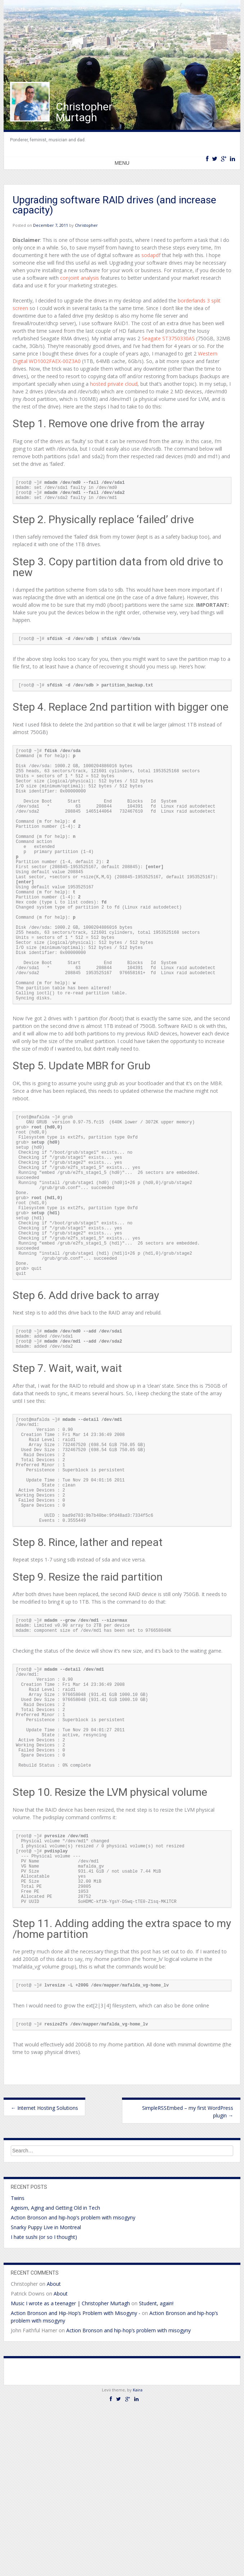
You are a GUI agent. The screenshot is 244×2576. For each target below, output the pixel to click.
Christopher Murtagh (84, 112)
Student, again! (156, 2468)
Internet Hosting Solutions (44, 2273)
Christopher (86, 225)
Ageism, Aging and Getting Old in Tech (55, 2373)
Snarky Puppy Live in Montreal (46, 2392)
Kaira (138, 2555)
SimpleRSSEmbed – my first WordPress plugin (187, 2277)
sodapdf (151, 255)
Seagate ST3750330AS (168, 338)
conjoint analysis (79, 277)
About (54, 2449)
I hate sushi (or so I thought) (44, 2402)
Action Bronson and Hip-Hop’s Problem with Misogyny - (75, 2478)
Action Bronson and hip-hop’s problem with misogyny (73, 2383)
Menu (121, 163)
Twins (17, 2363)
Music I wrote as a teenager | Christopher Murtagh (70, 2468)
